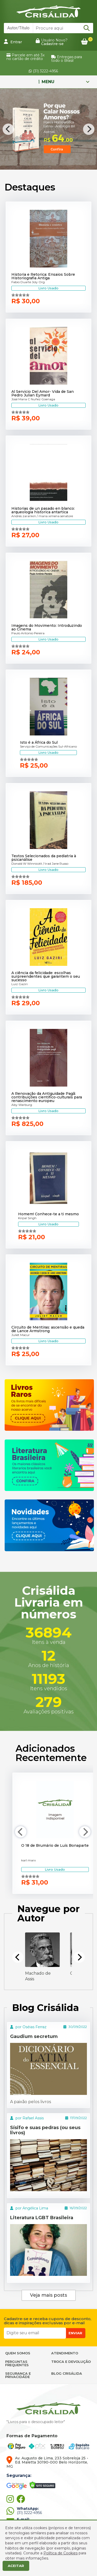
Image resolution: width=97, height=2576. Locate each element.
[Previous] (8, 129)
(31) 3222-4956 (43, 71)
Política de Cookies (60, 2553)
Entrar (13, 41)
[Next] (88, 129)
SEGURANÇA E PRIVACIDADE (18, 2375)
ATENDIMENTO (64, 2353)
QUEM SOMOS (17, 2353)
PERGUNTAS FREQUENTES (17, 2363)
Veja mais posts (48, 2295)
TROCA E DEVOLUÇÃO (71, 2362)
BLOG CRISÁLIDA (66, 2373)
